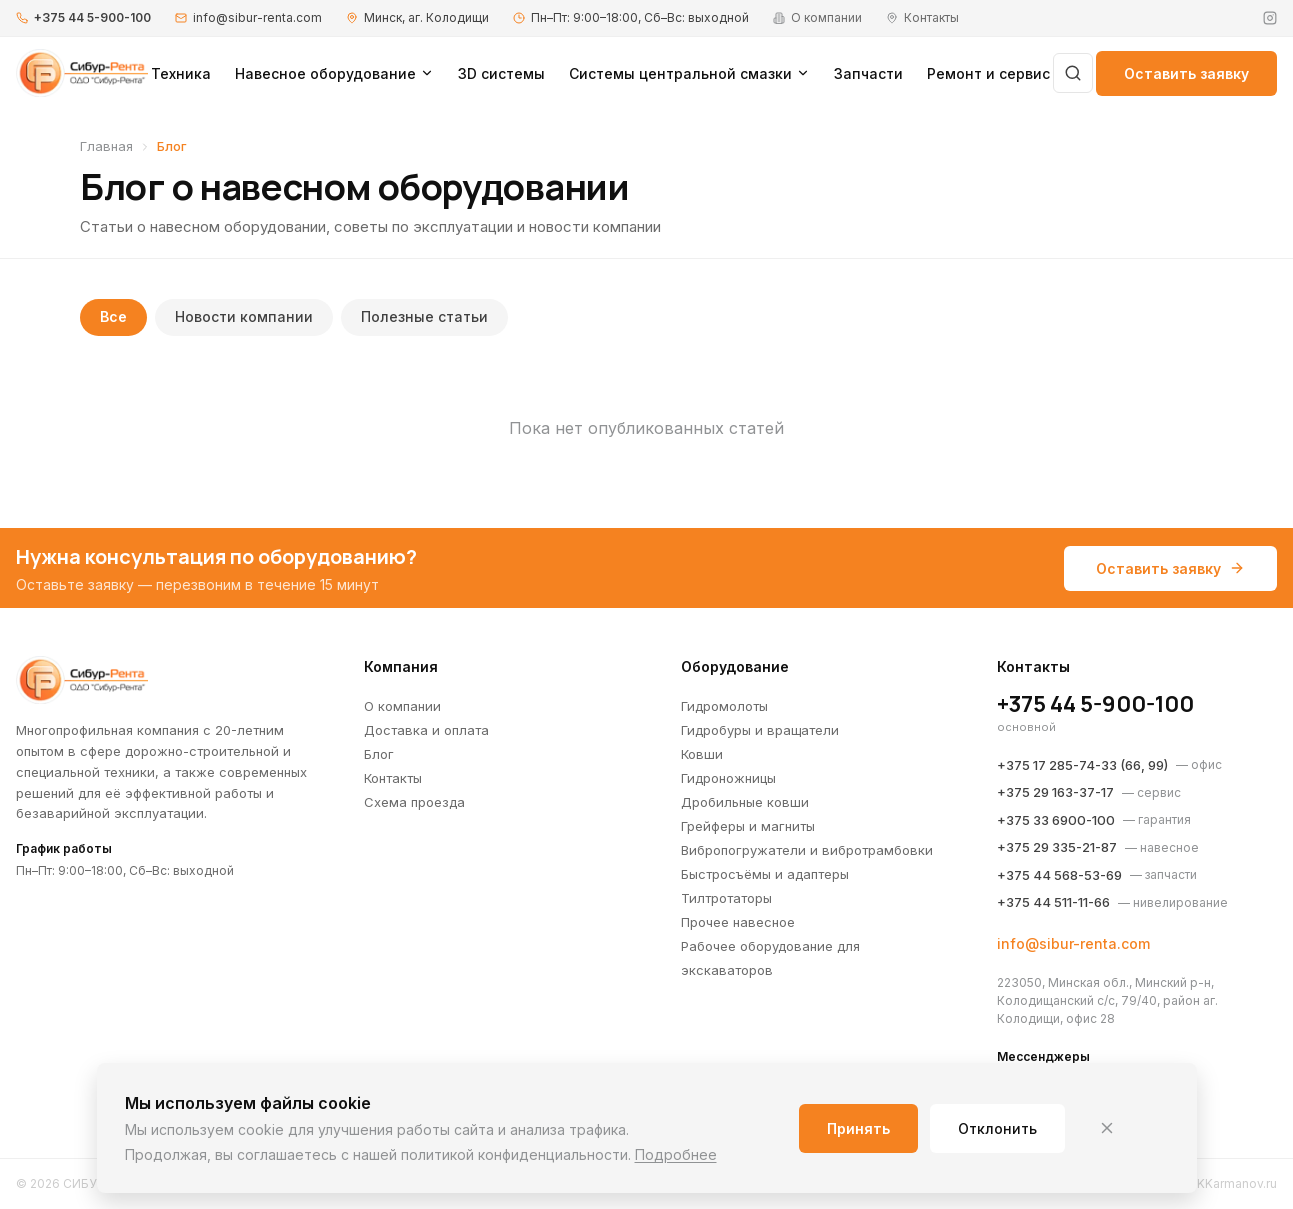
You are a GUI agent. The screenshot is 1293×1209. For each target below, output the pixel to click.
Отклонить (997, 1128)
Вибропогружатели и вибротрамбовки (807, 850)
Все (113, 317)
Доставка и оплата (426, 730)
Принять (858, 1128)
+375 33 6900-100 (1056, 820)
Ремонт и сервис (988, 73)
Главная (106, 146)
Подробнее (676, 1154)
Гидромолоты (724, 706)
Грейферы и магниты (748, 826)
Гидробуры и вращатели (760, 730)
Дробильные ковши (745, 802)
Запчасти (868, 73)
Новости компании (244, 317)
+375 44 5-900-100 (92, 17)
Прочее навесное (738, 922)
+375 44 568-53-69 (1059, 875)
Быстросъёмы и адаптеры (765, 874)
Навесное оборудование (334, 73)
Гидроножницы (728, 778)
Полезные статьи (424, 317)
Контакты (393, 778)
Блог (379, 754)
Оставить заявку (1186, 73)
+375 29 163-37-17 (1055, 792)
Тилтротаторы (726, 898)
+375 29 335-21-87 (1057, 847)
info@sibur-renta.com (257, 17)
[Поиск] (1073, 73)
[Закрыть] (1107, 1128)
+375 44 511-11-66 (1053, 902)
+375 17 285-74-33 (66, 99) (1082, 765)
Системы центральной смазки (689, 73)
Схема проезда (414, 802)
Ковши (702, 754)
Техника (181, 73)
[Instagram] (1270, 18)
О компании (402, 706)
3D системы (501, 73)
